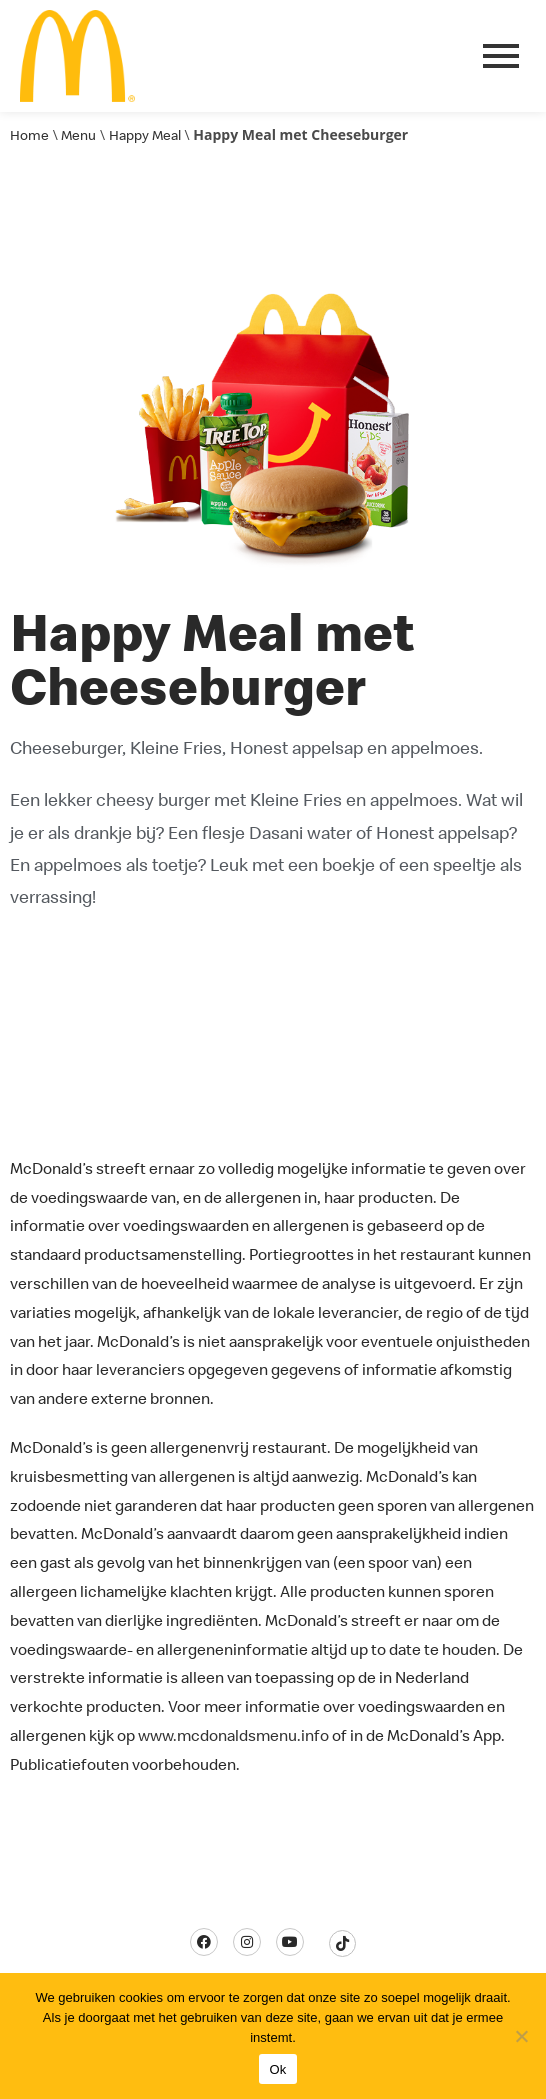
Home (29, 135)
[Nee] (521, 2036)
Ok (277, 2069)
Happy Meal (145, 135)
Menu (78, 135)
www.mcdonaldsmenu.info (233, 1735)
